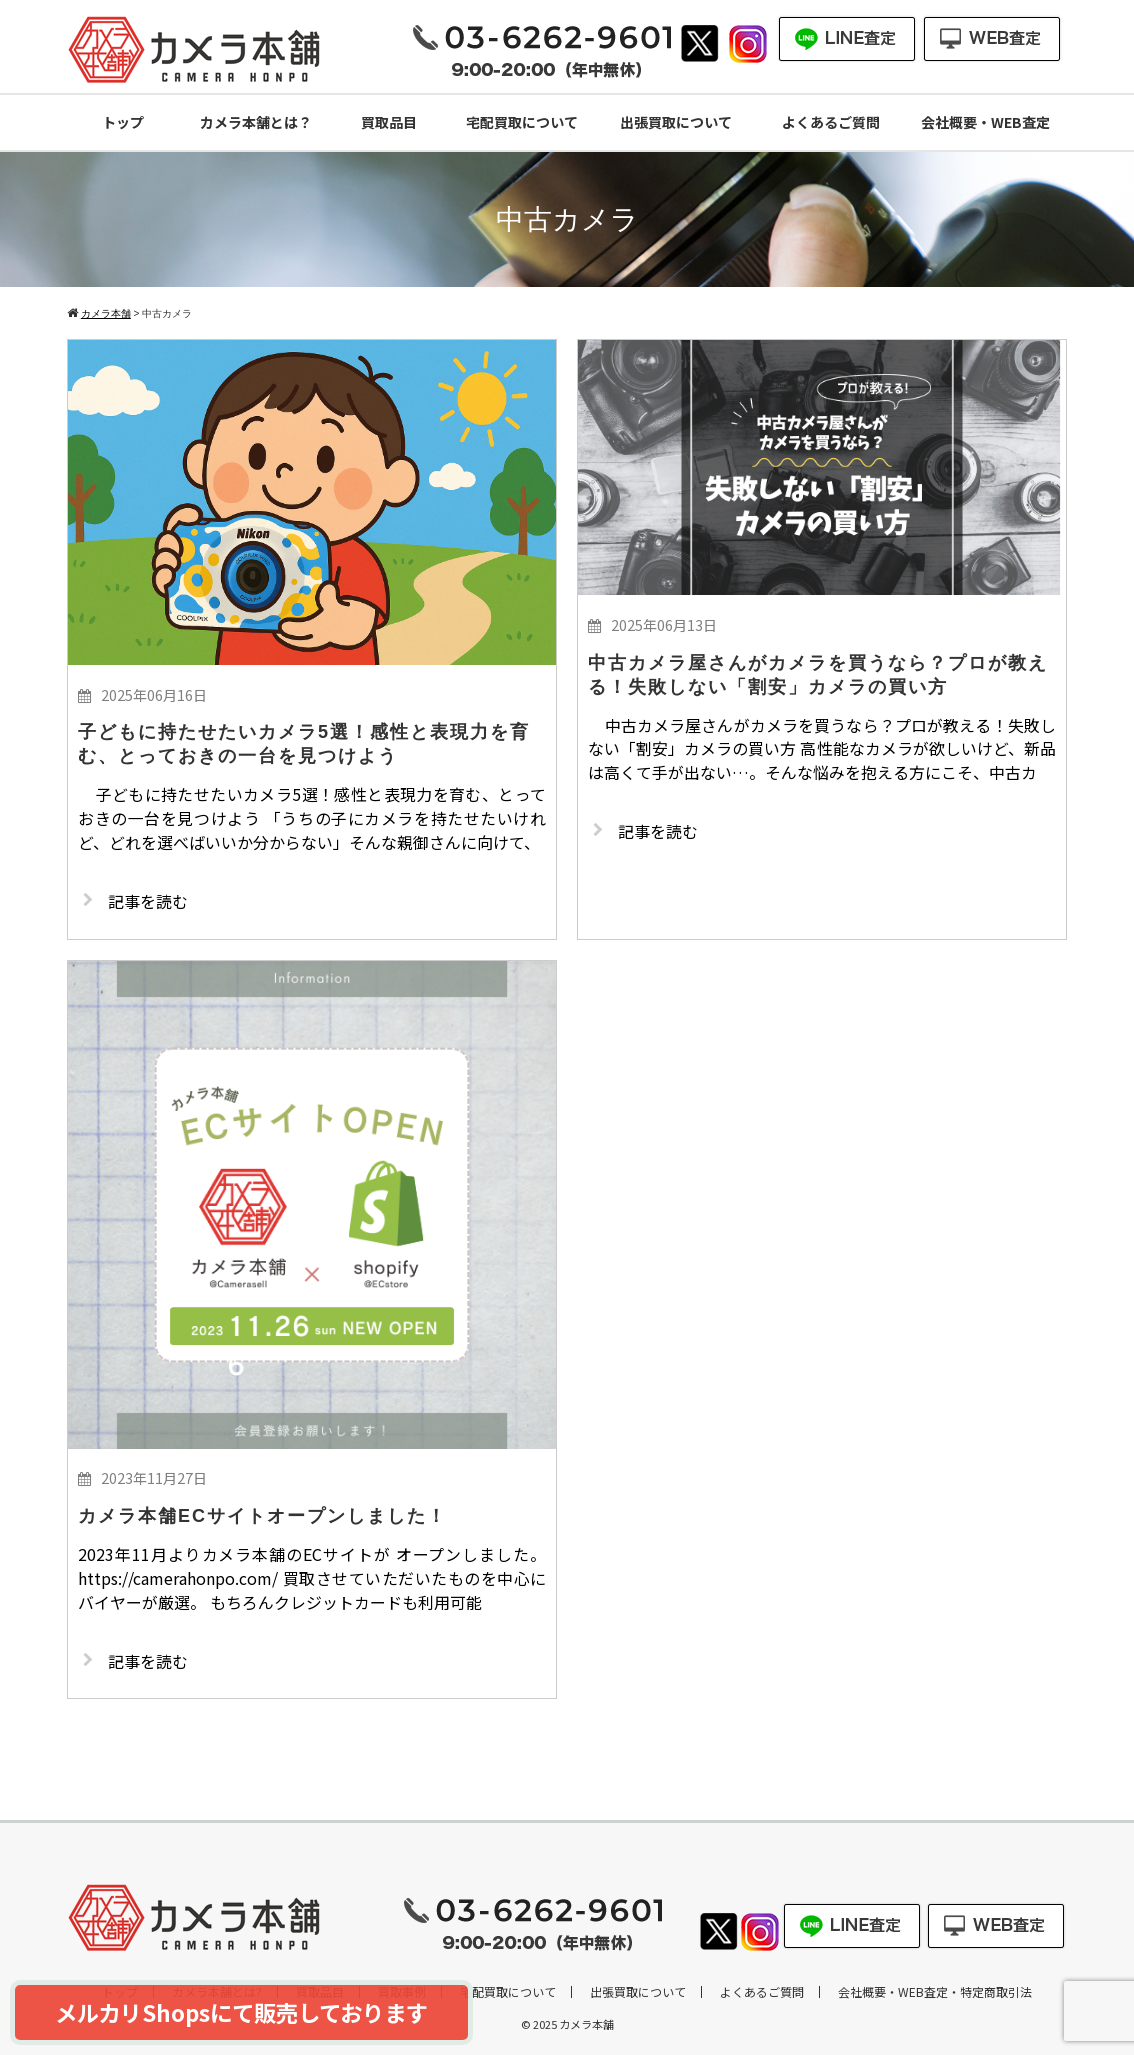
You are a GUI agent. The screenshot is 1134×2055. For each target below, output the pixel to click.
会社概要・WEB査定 (985, 122)
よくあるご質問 (831, 122)
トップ (123, 122)
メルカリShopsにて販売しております (241, 2012)
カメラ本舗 (586, 2024)
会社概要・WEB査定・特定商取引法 (935, 1992)
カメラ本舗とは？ (256, 122)
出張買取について (676, 122)
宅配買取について (522, 122)
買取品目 (389, 122)
